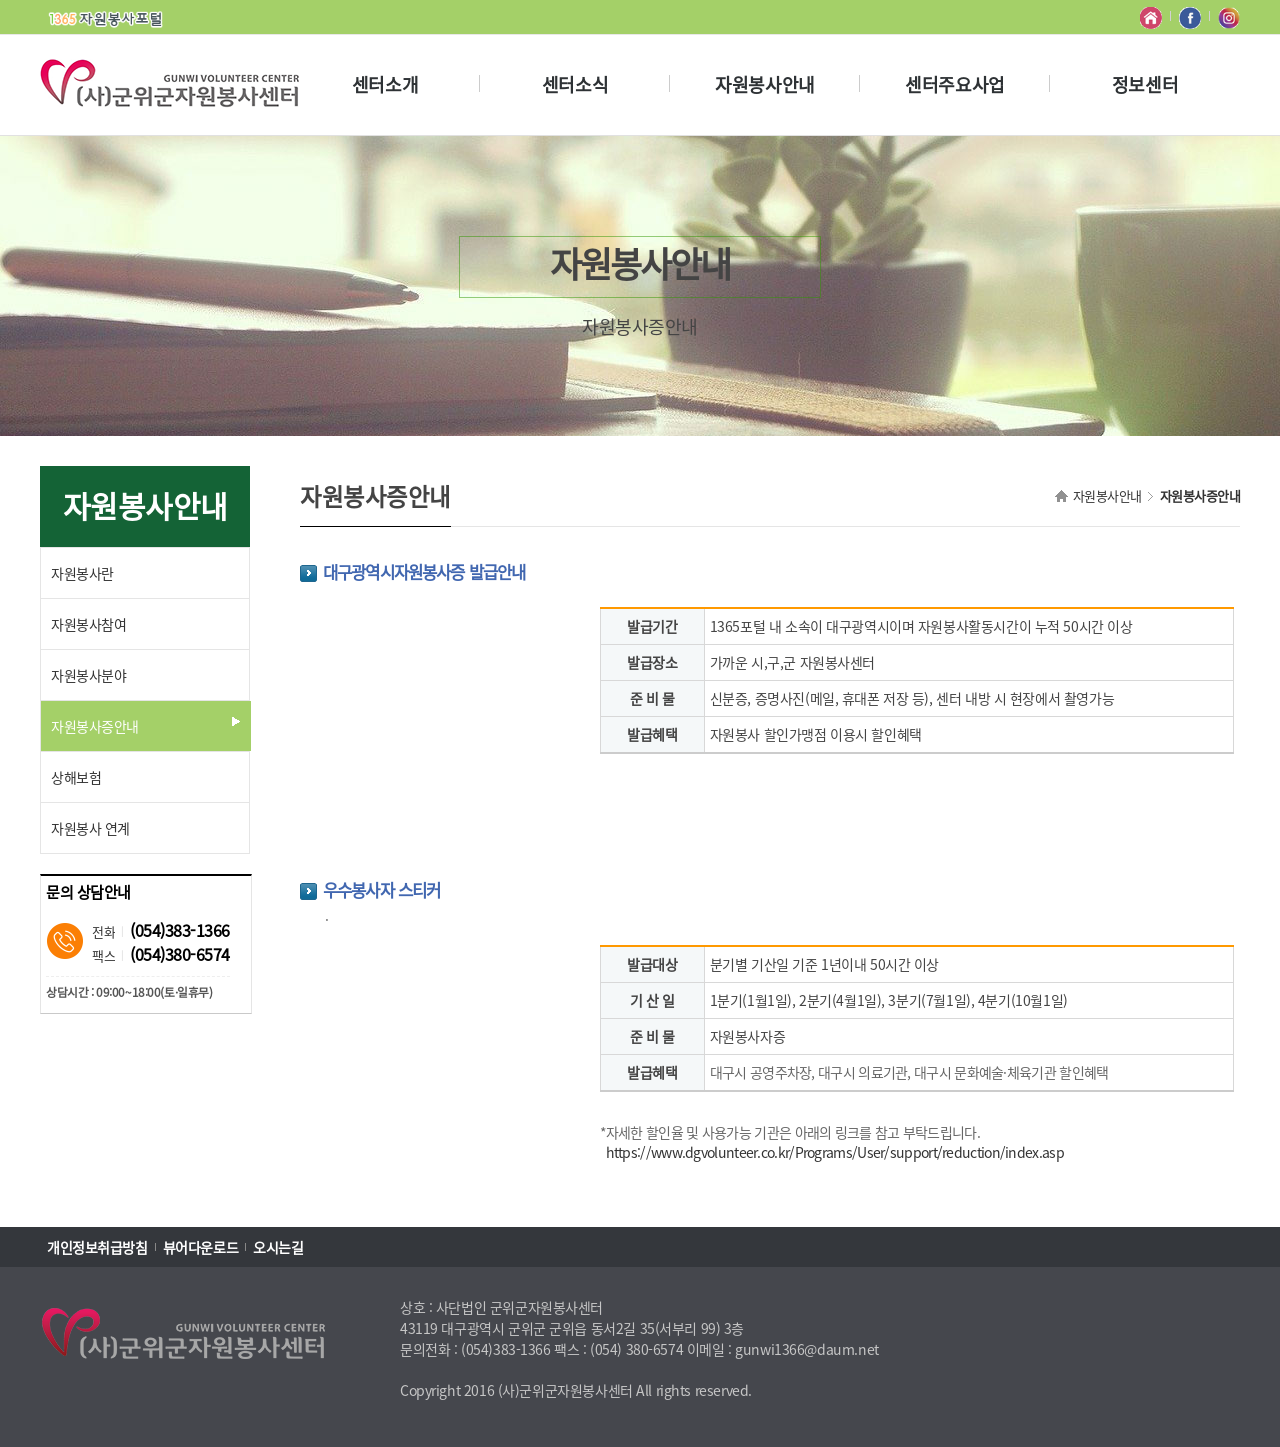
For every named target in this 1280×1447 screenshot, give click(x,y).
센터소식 (575, 84)
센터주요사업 (954, 84)
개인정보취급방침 (97, 1247)
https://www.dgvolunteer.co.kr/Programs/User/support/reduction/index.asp (835, 1152)
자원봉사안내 (764, 84)
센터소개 (385, 84)
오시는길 (278, 1247)
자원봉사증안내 (1200, 495)
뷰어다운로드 (200, 1247)
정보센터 (1145, 84)
